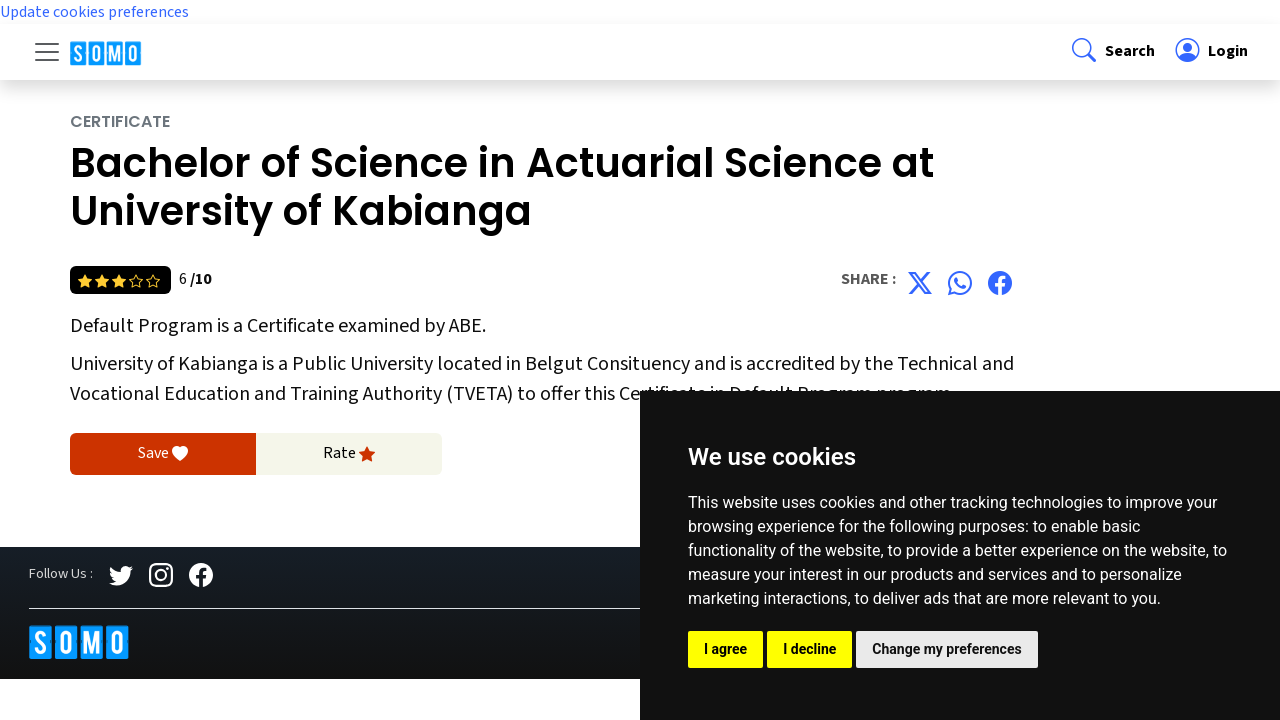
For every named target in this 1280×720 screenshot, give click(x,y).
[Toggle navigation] (47, 52)
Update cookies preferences (94, 12)
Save (163, 454)
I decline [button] (809, 649)
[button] (1111, 52)
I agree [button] (725, 649)
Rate (349, 454)
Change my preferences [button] (946, 649)
